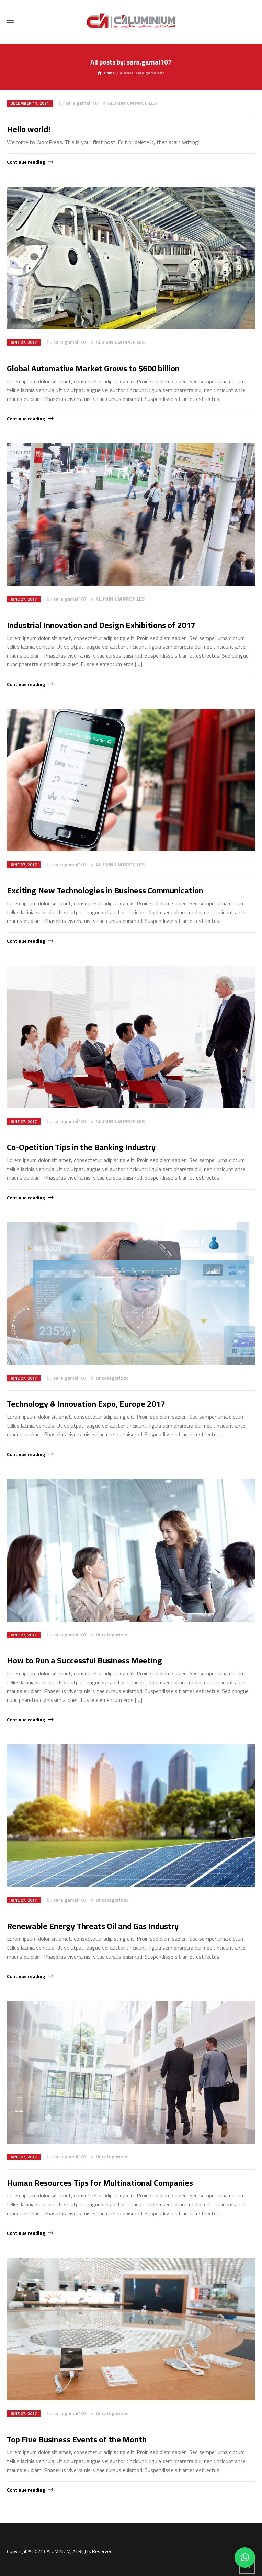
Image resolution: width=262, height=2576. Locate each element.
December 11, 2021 (29, 103)
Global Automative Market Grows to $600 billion (93, 368)
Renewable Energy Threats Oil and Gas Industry (93, 1926)
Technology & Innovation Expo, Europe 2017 (86, 1404)
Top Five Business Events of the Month (77, 2439)
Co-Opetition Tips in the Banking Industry (81, 1147)
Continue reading (26, 162)
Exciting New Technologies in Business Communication (105, 890)
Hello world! (28, 129)
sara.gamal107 (82, 102)
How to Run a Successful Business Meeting (84, 1660)
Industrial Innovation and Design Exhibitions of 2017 (101, 625)
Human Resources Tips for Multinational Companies (100, 2183)
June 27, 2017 (23, 342)
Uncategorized (112, 1377)
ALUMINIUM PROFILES (132, 102)
